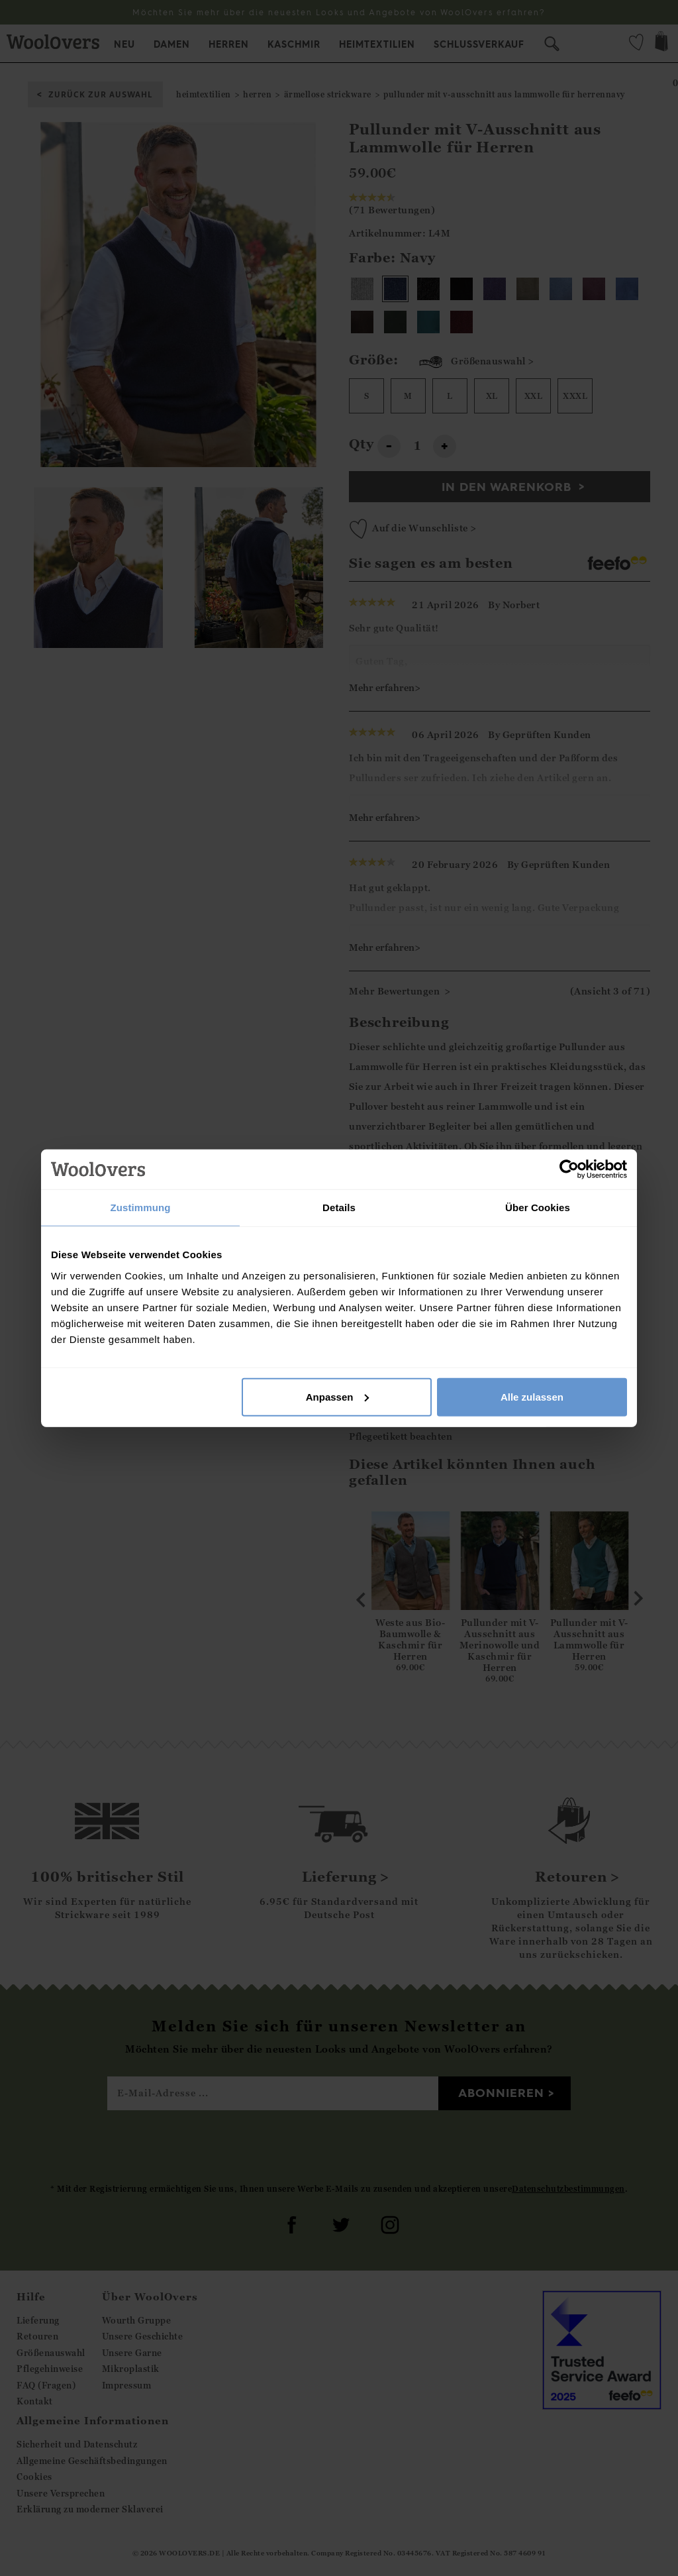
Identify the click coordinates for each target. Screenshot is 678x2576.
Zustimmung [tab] (141, 1207)
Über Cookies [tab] (537, 1207)
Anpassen (337, 1396)
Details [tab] (339, 1207)
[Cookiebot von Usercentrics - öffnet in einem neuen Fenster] (569, 1169)
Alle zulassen (532, 1396)
